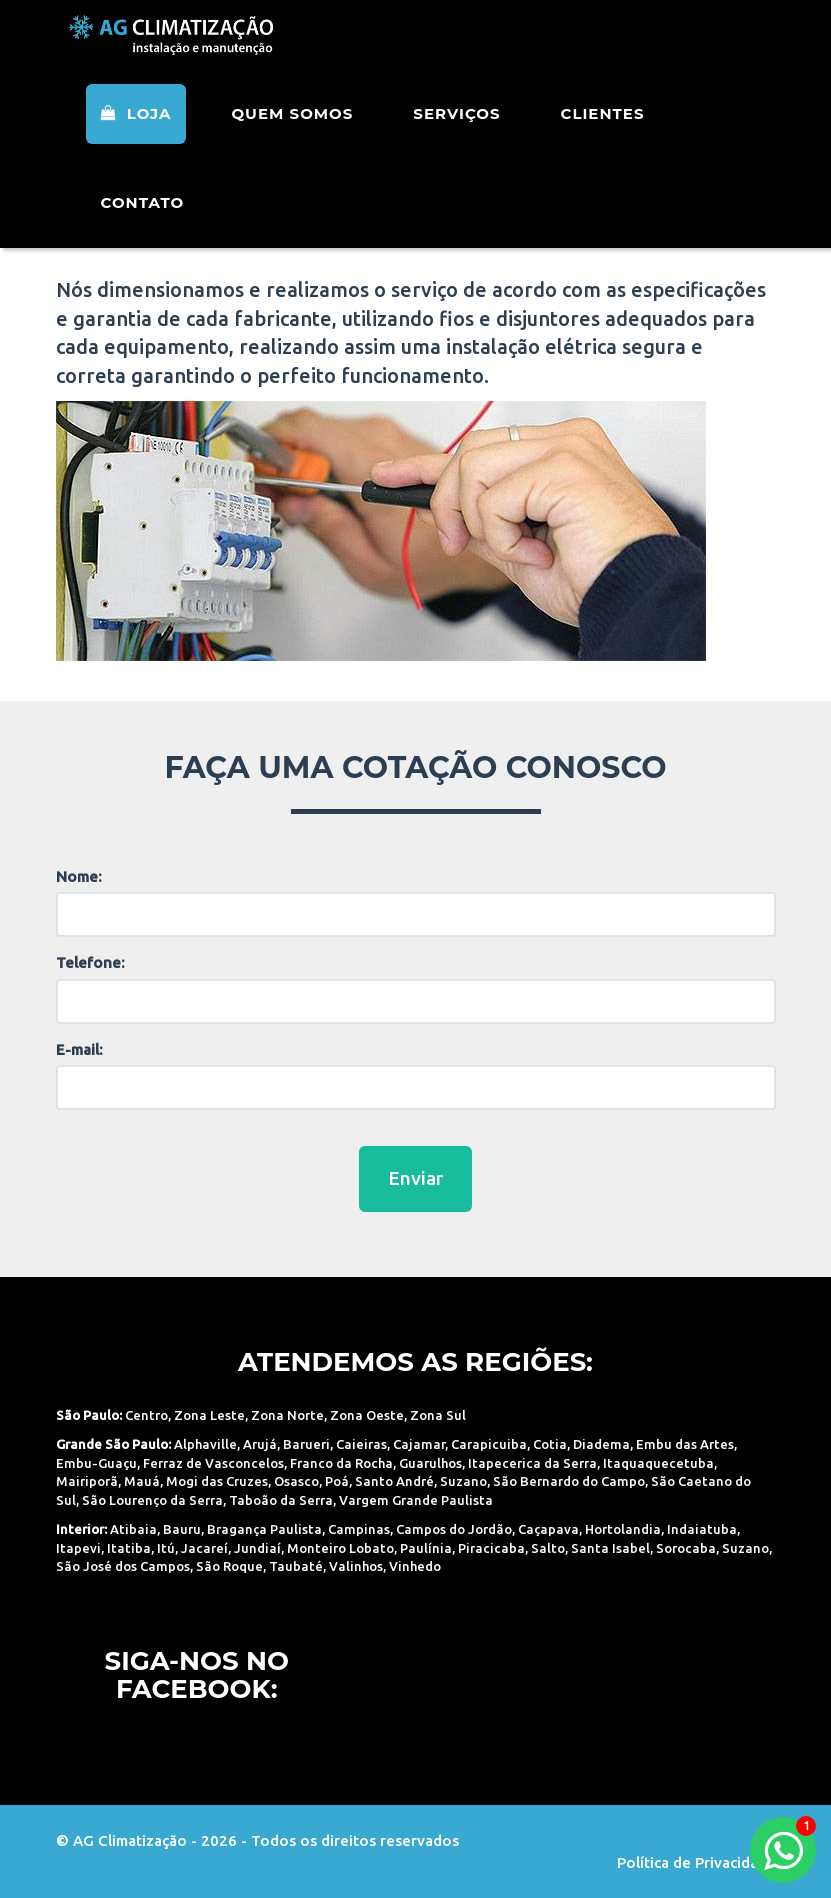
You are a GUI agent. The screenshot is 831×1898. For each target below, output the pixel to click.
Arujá (260, 1444)
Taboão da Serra (281, 1500)
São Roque (229, 1566)
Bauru (182, 1529)
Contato (143, 228)
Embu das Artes (685, 1444)
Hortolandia (623, 1529)
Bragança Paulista (264, 1529)
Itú (166, 1548)
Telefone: (90, 962)
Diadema (601, 1444)
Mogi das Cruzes (217, 1481)
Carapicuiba (489, 1444)
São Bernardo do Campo (569, 1481)
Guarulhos (430, 1463)
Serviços (456, 139)
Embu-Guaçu (96, 1463)
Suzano (463, 1481)
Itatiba (129, 1548)
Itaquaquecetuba (658, 1463)
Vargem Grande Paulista (416, 1500)
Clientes (603, 139)
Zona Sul (438, 1415)
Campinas (359, 1529)
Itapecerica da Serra (532, 1463)
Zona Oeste (367, 1415)
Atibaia (133, 1529)
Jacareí (204, 1548)
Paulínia (426, 1548)
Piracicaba (491, 1548)
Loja (136, 139)
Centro (146, 1415)
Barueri (306, 1444)
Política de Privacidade (696, 1862)
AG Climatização (183, 52)
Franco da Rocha (341, 1463)
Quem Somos (292, 139)
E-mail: (79, 1049)
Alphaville (205, 1444)
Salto (548, 1548)
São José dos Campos (123, 1566)
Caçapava (548, 1529)
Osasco (296, 1481)
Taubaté (296, 1566)
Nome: (79, 876)
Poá (337, 1481)
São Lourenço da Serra (152, 1500)
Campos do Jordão (454, 1529)
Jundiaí (257, 1548)
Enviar (415, 1178)
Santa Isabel (610, 1548)
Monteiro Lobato (340, 1548)
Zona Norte (287, 1415)
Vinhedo (415, 1566)
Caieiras (361, 1444)
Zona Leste (209, 1415)
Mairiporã (87, 1481)
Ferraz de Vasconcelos (213, 1463)
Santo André (394, 1481)
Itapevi (78, 1548)
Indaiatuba (702, 1529)
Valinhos (356, 1566)
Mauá (142, 1481)
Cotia (550, 1444)
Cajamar (419, 1444)
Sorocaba (686, 1548)
